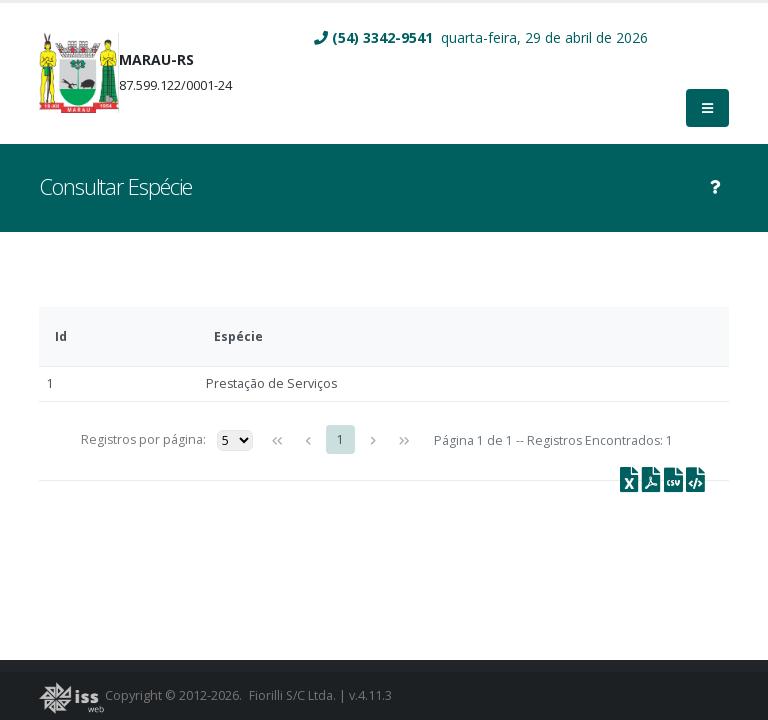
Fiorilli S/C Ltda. (293, 695)
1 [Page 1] (340, 439)
